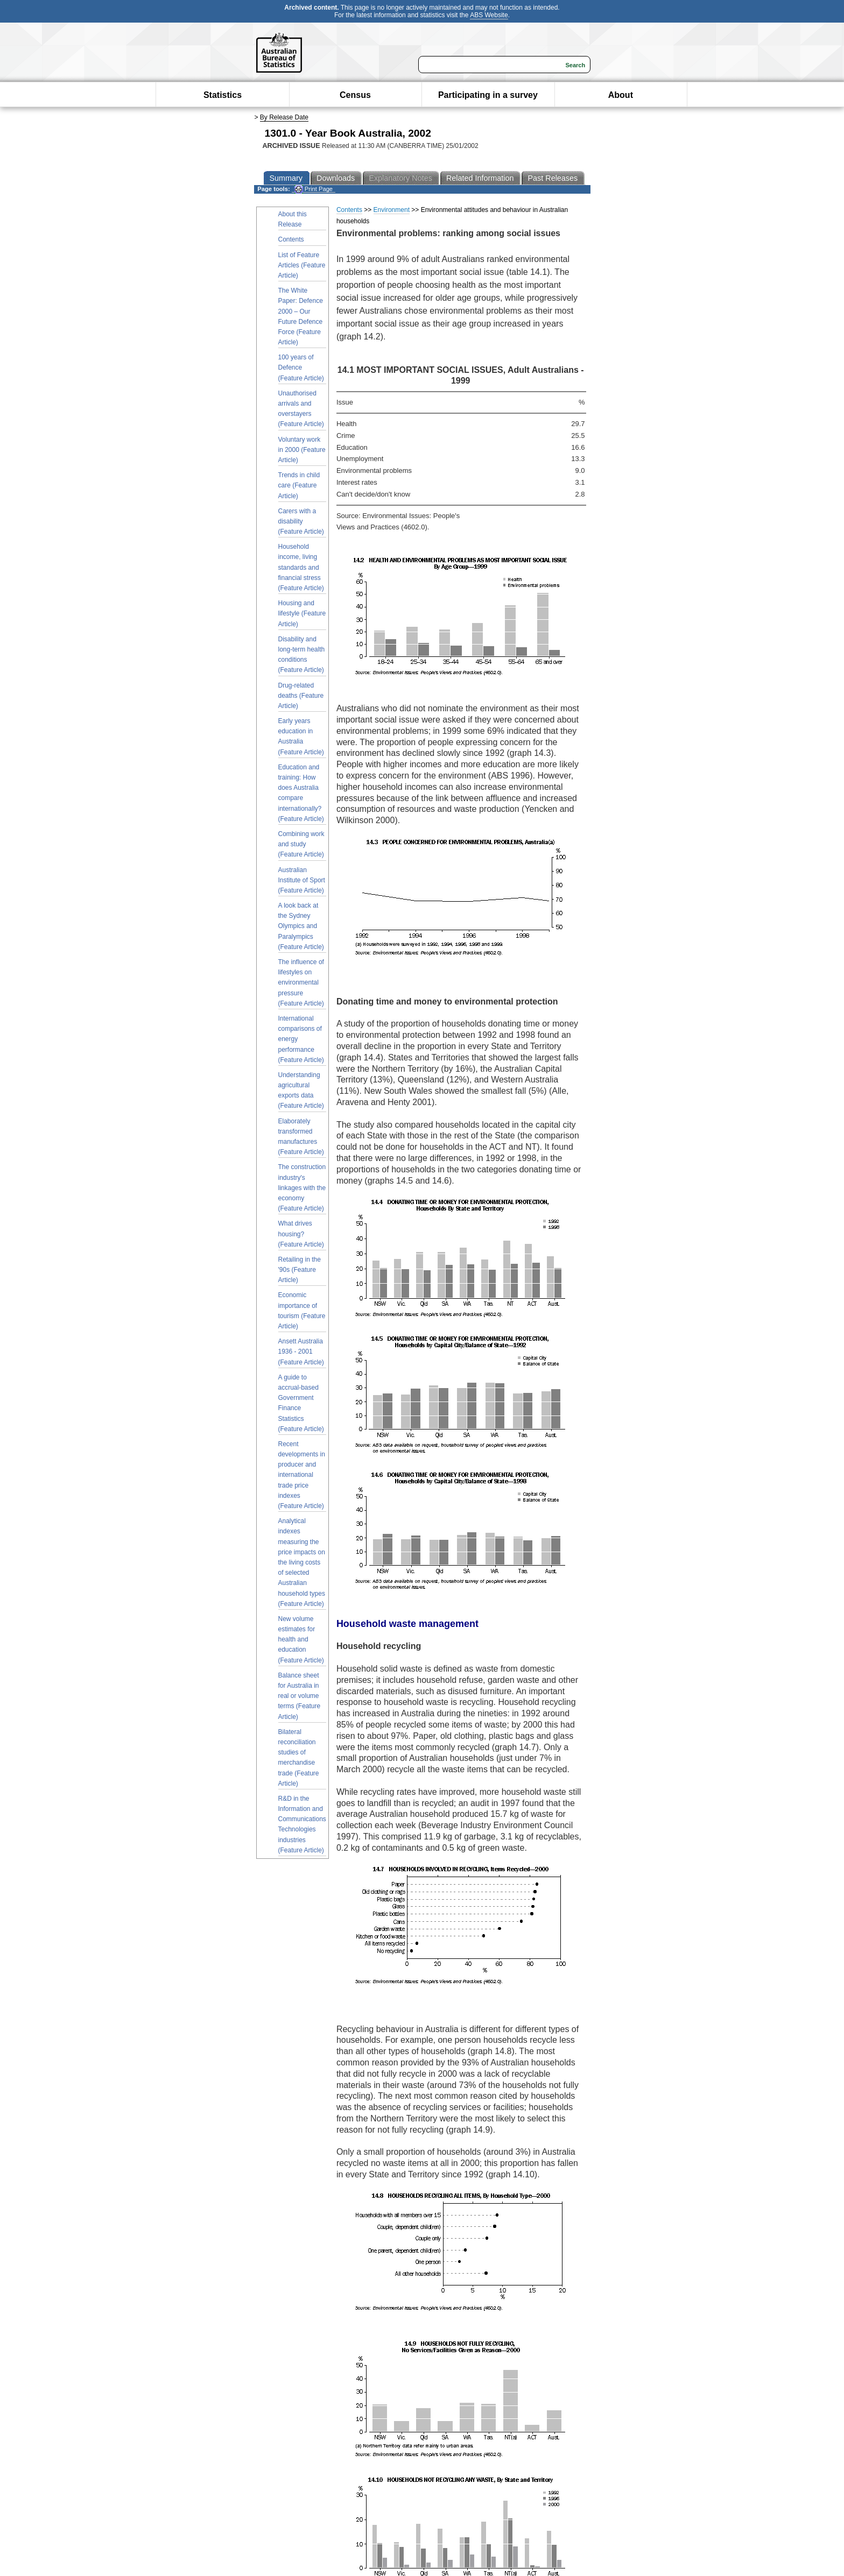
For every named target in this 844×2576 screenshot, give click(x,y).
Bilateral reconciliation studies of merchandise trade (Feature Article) (298, 1757)
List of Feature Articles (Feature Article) (302, 265)
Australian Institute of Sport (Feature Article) (301, 880)
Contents (291, 239)
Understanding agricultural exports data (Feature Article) (301, 1090)
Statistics (222, 95)
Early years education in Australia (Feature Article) (301, 736)
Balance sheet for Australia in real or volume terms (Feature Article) (299, 1696)
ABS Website (489, 15)
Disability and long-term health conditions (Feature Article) (301, 654)
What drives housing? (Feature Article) (301, 1234)
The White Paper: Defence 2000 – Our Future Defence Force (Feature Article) (300, 316)
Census (355, 95)
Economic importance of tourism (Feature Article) (302, 1310)
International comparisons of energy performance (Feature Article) (301, 1039)
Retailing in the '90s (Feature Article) (299, 1270)
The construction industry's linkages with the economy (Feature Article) (302, 1187)
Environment (392, 210)
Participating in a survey (488, 95)
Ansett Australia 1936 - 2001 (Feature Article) (301, 1351)
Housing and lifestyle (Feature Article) (302, 613)
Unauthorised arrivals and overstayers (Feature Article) (301, 409)
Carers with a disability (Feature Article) (301, 521)
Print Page (313, 189)
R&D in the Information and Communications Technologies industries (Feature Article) (302, 1824)
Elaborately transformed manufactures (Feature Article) (301, 1136)
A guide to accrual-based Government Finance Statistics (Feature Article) (301, 1403)
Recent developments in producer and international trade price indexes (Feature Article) (301, 1475)
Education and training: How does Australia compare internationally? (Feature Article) (301, 793)
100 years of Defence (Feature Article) (301, 367)
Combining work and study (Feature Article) (301, 844)
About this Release (292, 219)
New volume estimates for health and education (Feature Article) (301, 1639)
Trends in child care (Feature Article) (299, 485)
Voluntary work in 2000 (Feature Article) (302, 450)
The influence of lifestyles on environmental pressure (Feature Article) (301, 982)
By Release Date (284, 117)
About (620, 95)
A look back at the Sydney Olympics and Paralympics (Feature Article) (301, 926)
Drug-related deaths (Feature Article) (301, 696)
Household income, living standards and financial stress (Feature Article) (301, 567)
